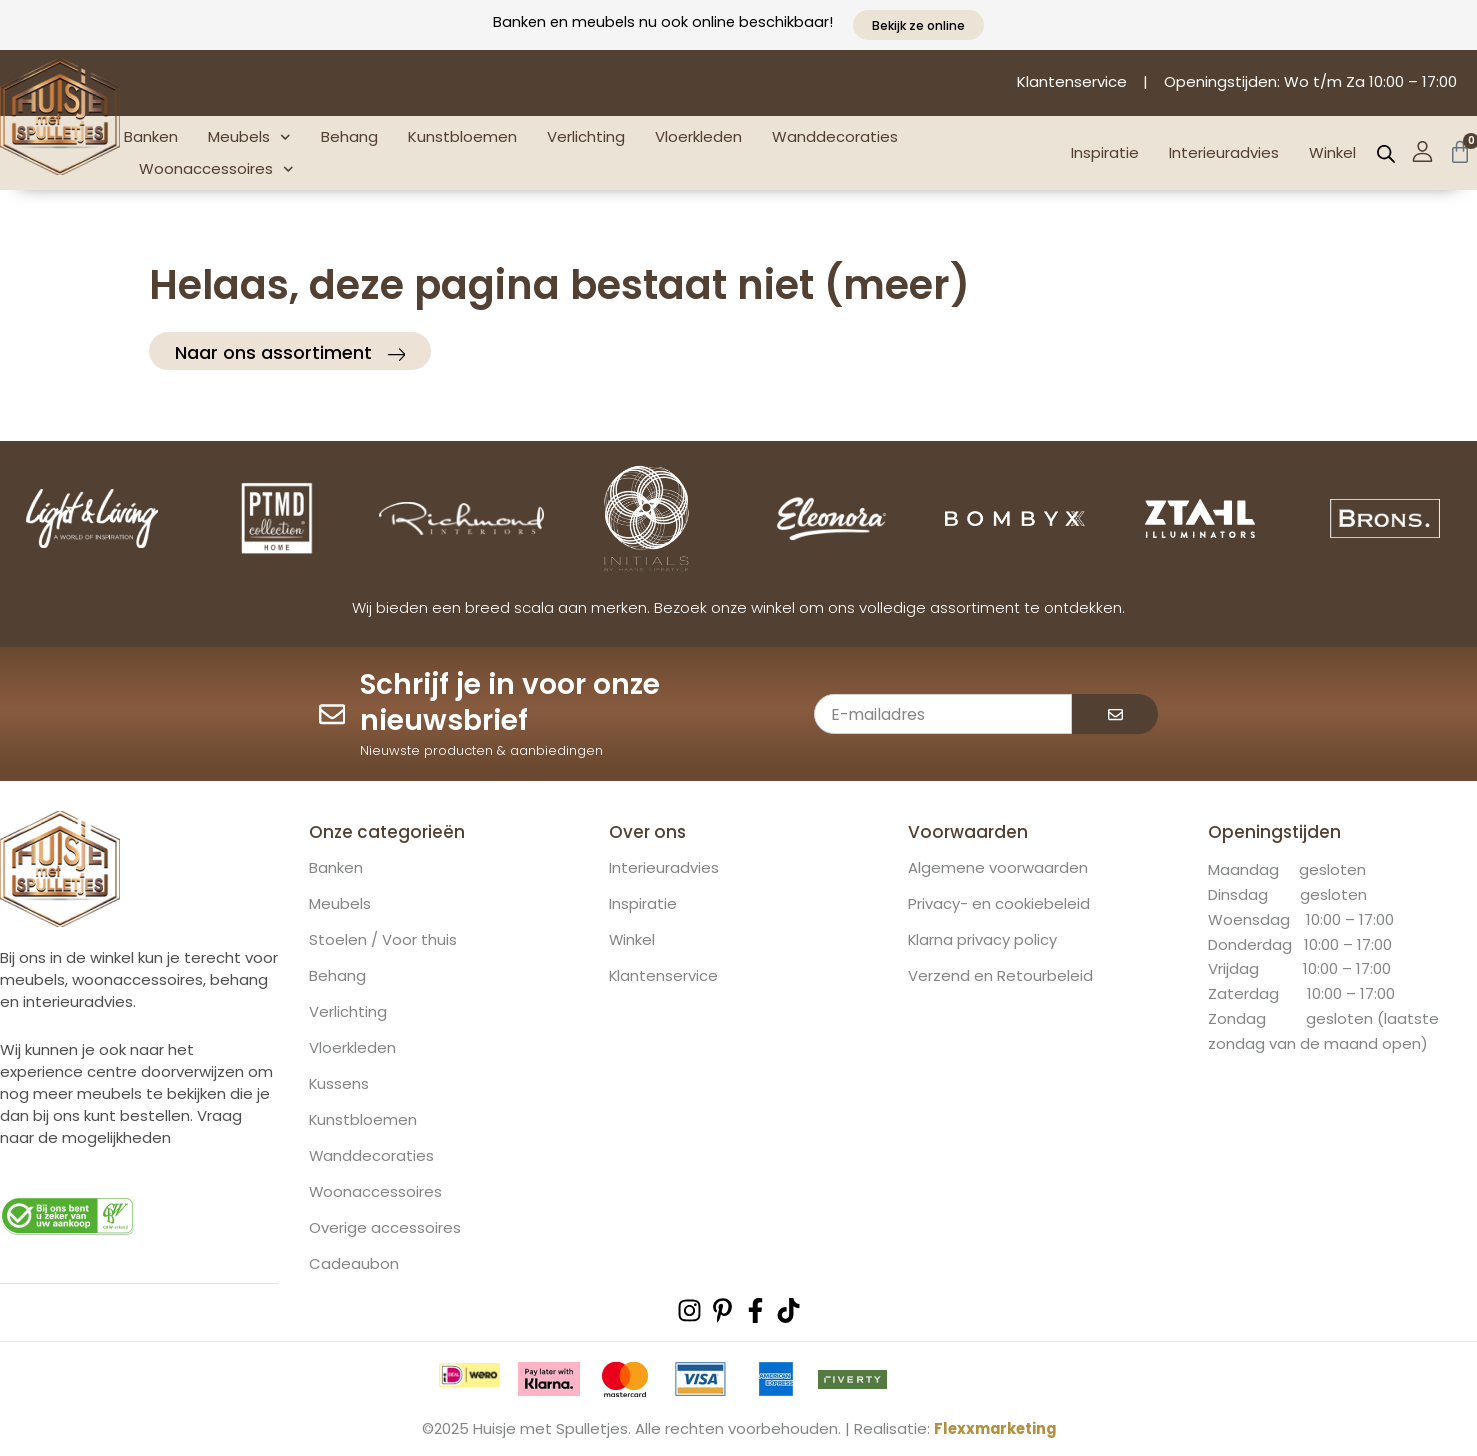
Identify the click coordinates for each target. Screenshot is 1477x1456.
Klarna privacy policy (983, 940)
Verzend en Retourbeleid (1000, 976)
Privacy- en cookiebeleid (999, 904)
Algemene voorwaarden (998, 868)
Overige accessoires (385, 1228)
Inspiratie (1105, 153)
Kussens (339, 1084)
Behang (349, 136)
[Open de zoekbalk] (1386, 153)
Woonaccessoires (216, 169)
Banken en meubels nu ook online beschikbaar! (663, 21)
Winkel (1332, 153)
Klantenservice (664, 976)
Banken (151, 136)
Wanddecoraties (835, 136)
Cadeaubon (354, 1264)
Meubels (249, 137)
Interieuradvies (1224, 153)
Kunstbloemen (462, 136)
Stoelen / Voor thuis (383, 940)
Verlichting (586, 136)
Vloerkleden (698, 136)
